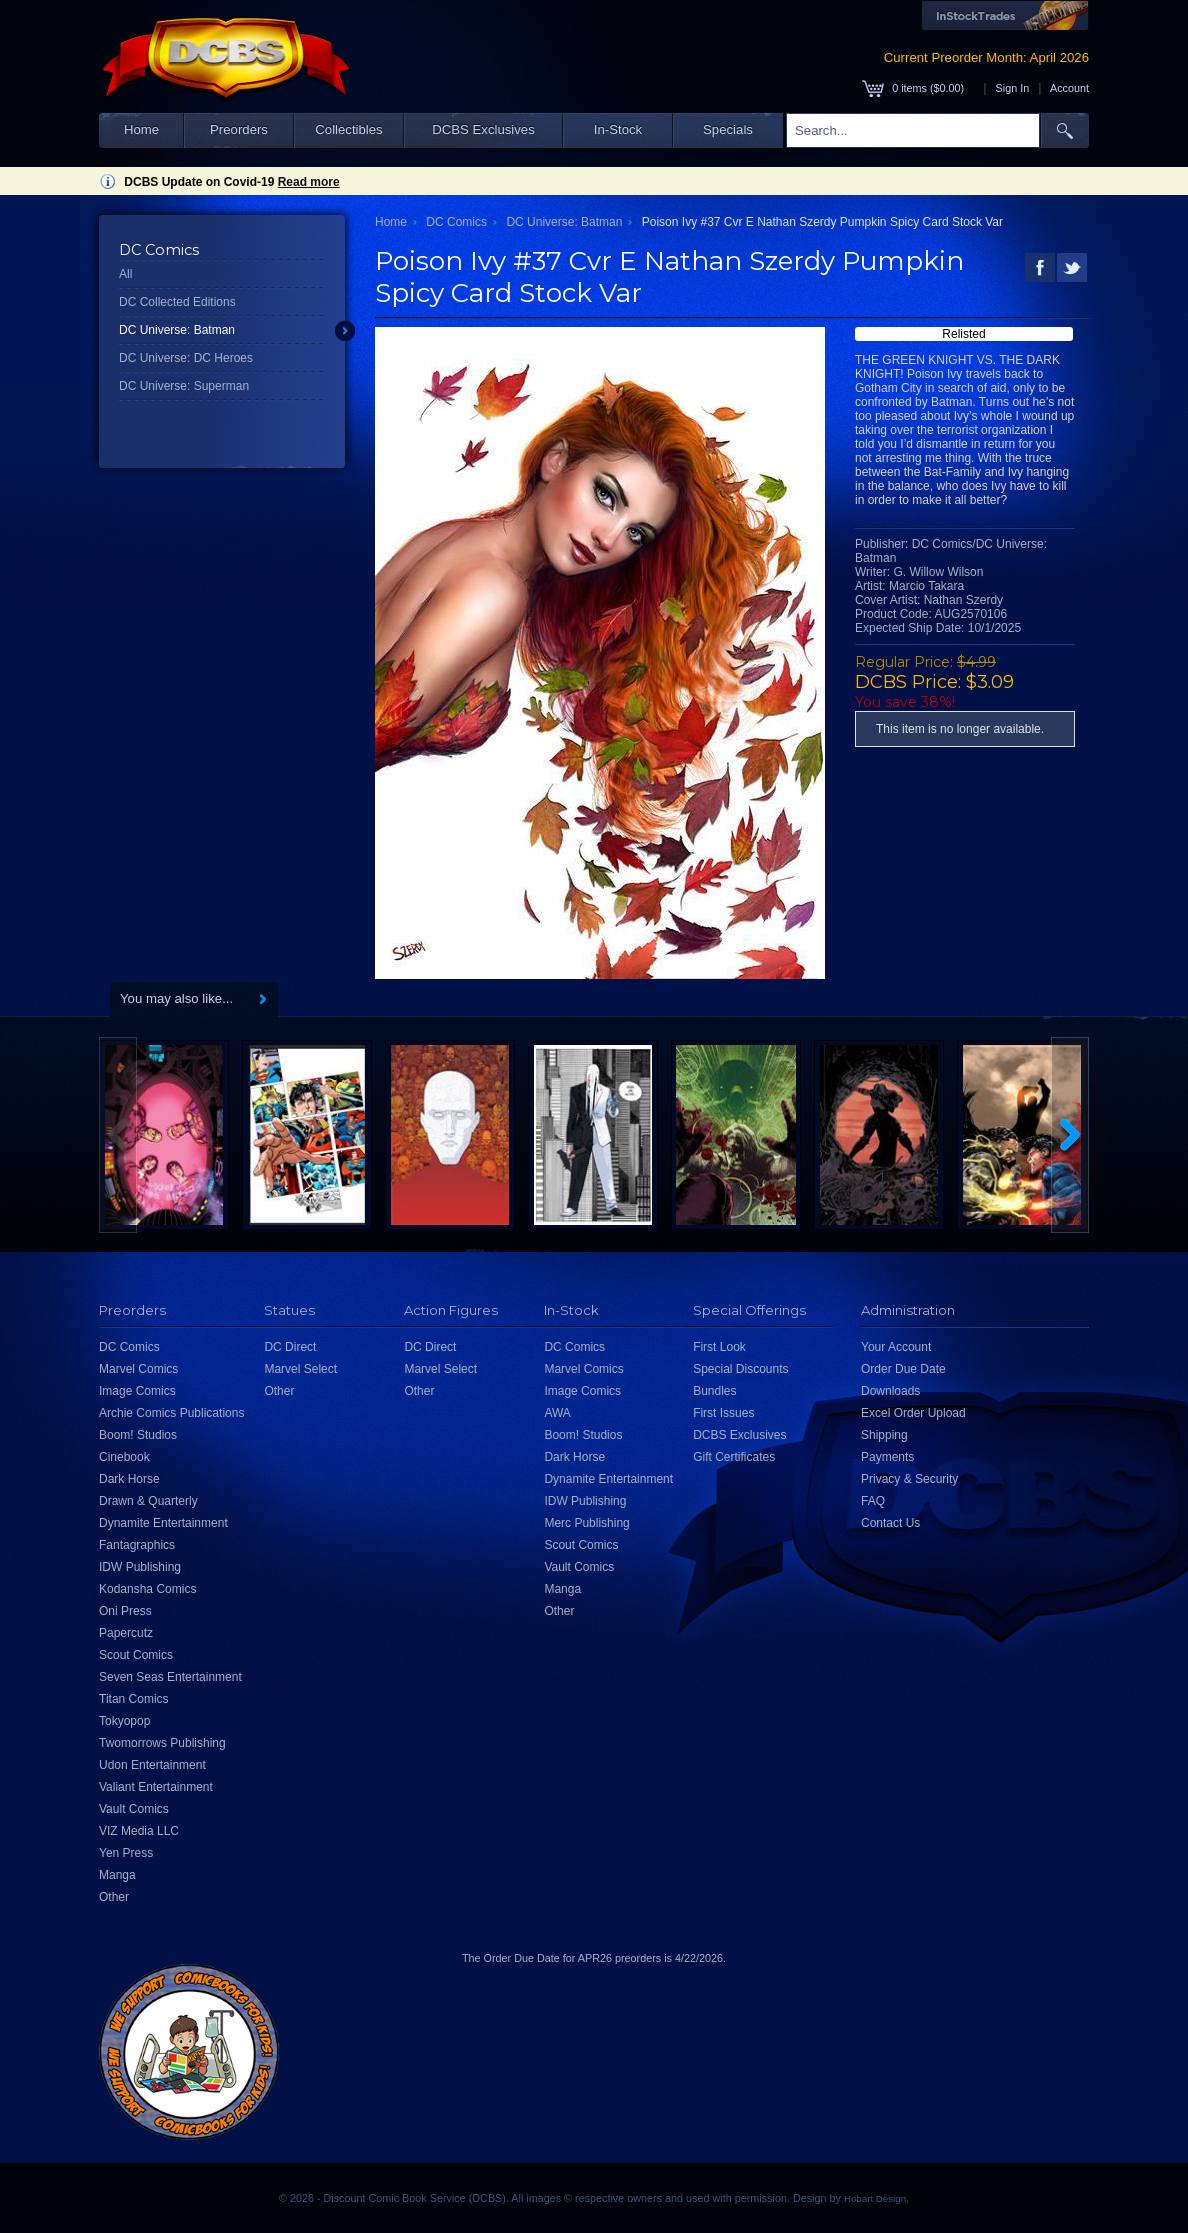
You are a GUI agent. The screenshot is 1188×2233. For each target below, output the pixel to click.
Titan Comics (134, 1699)
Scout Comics (136, 1655)
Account (1069, 88)
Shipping (884, 1435)
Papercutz (126, 1633)
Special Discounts (740, 1369)
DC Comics (456, 222)
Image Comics (137, 1391)
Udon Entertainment (152, 1765)
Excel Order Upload (913, 1413)
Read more (309, 182)
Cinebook (124, 1457)
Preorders (239, 129)
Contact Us (890, 1523)
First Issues (723, 1413)
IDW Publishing (140, 1567)
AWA (557, 1413)
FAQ (873, 1501)
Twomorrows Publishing (162, 1743)
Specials (728, 129)
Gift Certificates (734, 1457)
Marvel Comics (138, 1369)
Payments (887, 1457)
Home (141, 129)
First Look (719, 1347)
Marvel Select (300, 1369)
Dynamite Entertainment (163, 1523)
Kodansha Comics (147, 1589)
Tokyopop (124, 1721)
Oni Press (125, 1611)
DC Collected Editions (177, 302)
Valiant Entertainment (156, 1787)
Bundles (714, 1391)
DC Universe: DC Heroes (186, 358)
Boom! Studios (138, 1435)
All (125, 274)
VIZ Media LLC (139, 1831)
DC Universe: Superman (184, 386)
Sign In (1013, 88)
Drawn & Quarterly (148, 1501)
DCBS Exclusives (483, 129)
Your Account (896, 1347)
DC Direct (290, 1347)
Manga (117, 1875)
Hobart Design (875, 2198)
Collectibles (348, 129)
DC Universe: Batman (177, 330)
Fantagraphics (137, 1545)
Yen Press (126, 1853)
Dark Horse (129, 1479)
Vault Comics (134, 1809)
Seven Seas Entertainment (170, 1677)
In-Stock (618, 129)
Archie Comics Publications (171, 1413)
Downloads (890, 1391)
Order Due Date (903, 1369)
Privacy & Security (909, 1479)
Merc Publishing (586, 1523)
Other (114, 1897)
